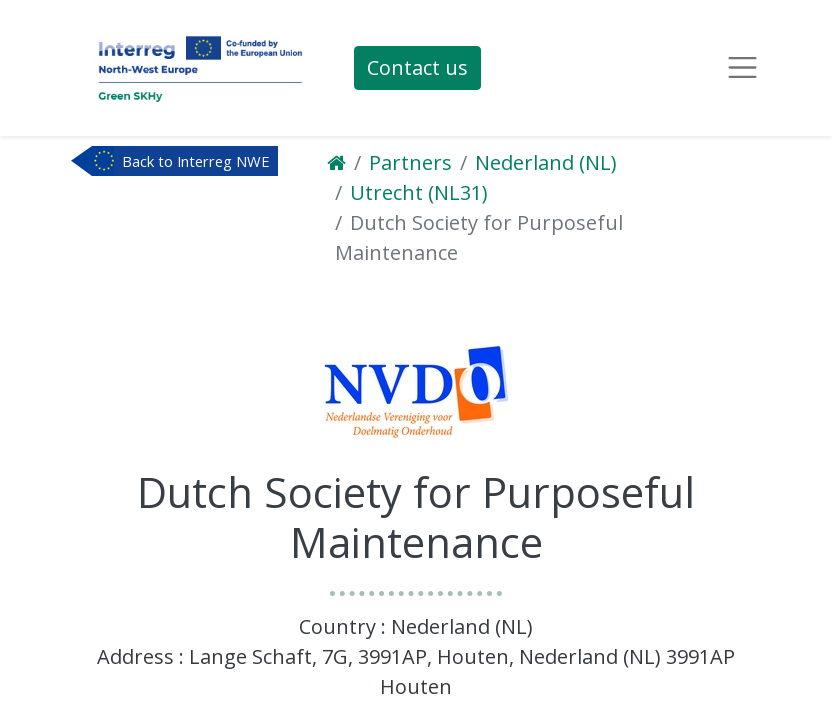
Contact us (417, 67)
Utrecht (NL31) (419, 192)
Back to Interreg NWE (196, 161)
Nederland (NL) (546, 162)
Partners (410, 162)
